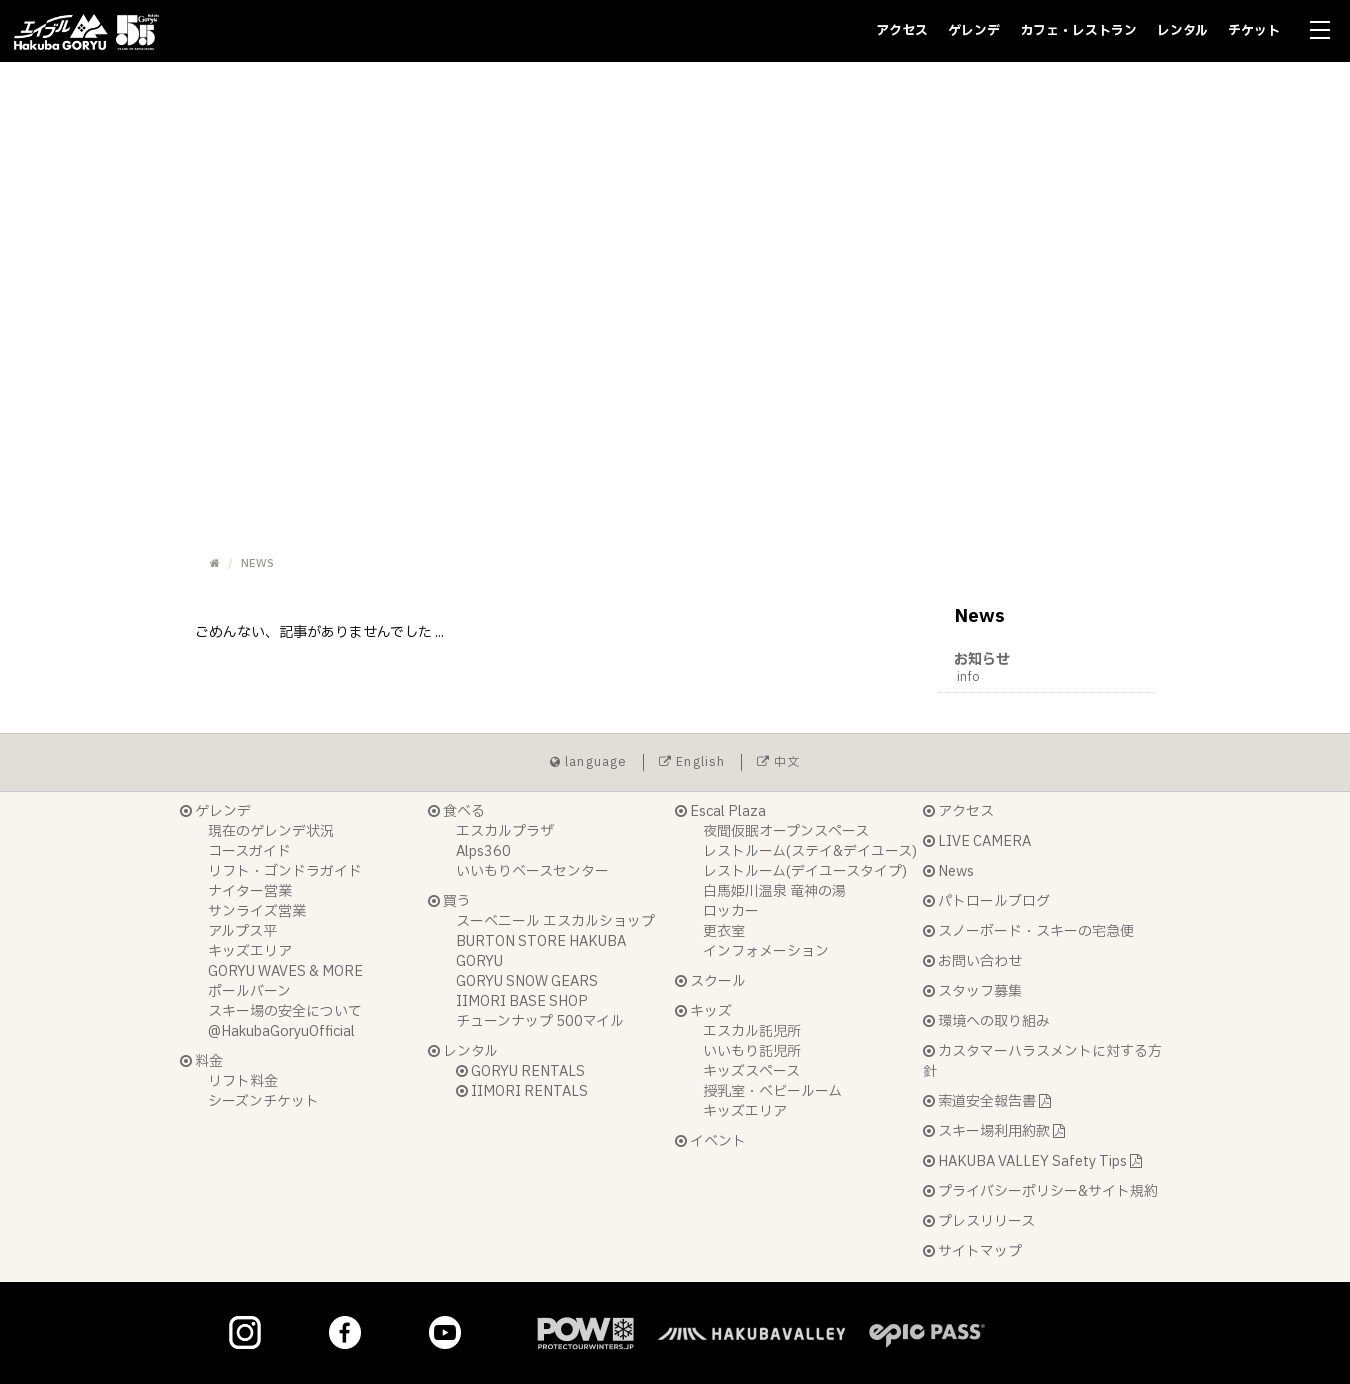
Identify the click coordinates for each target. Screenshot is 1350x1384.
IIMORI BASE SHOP (522, 1001)
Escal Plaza (720, 811)
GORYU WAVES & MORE (285, 971)
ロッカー (731, 911)
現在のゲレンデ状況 (271, 831)
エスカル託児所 (752, 1031)
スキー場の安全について (285, 1011)
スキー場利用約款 (994, 1131)
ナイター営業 (250, 891)
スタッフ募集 (972, 991)
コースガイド (249, 851)
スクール (710, 981)
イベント (710, 1141)
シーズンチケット (263, 1101)
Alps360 (483, 851)
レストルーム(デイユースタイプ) (805, 871)
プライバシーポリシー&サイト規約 (1040, 1191)
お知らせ (1055, 667)
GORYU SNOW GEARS (527, 981)
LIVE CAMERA (977, 841)
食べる (456, 811)
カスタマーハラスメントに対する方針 (1042, 1061)
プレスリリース (979, 1221)
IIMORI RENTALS (522, 1091)
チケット (1254, 31)
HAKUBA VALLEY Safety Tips (1032, 1161)
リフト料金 (243, 1081)
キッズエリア (250, 951)
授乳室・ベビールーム (772, 1091)
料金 (201, 1061)
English (692, 762)
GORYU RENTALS (520, 1071)
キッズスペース (751, 1071)
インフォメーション (766, 951)
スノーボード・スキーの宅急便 (1028, 931)
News (948, 871)
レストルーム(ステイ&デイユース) (810, 851)
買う (449, 901)
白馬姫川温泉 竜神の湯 (774, 891)
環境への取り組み (986, 1021)
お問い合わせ (972, 961)
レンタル (1182, 31)
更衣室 (724, 931)
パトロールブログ (986, 901)
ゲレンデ (974, 31)
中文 (779, 762)
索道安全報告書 (987, 1101)
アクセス (902, 31)
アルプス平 (242, 931)
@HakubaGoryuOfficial (281, 1031)
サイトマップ (972, 1251)
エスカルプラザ (505, 831)
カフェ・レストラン (1078, 31)
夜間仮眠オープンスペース (786, 831)
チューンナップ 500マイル (540, 1021)
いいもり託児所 (752, 1051)
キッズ (703, 1011)
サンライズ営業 (257, 911)
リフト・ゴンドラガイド (285, 871)
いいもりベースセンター (532, 871)
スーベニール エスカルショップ (555, 921)
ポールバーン (249, 991)
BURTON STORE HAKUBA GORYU (541, 951)
